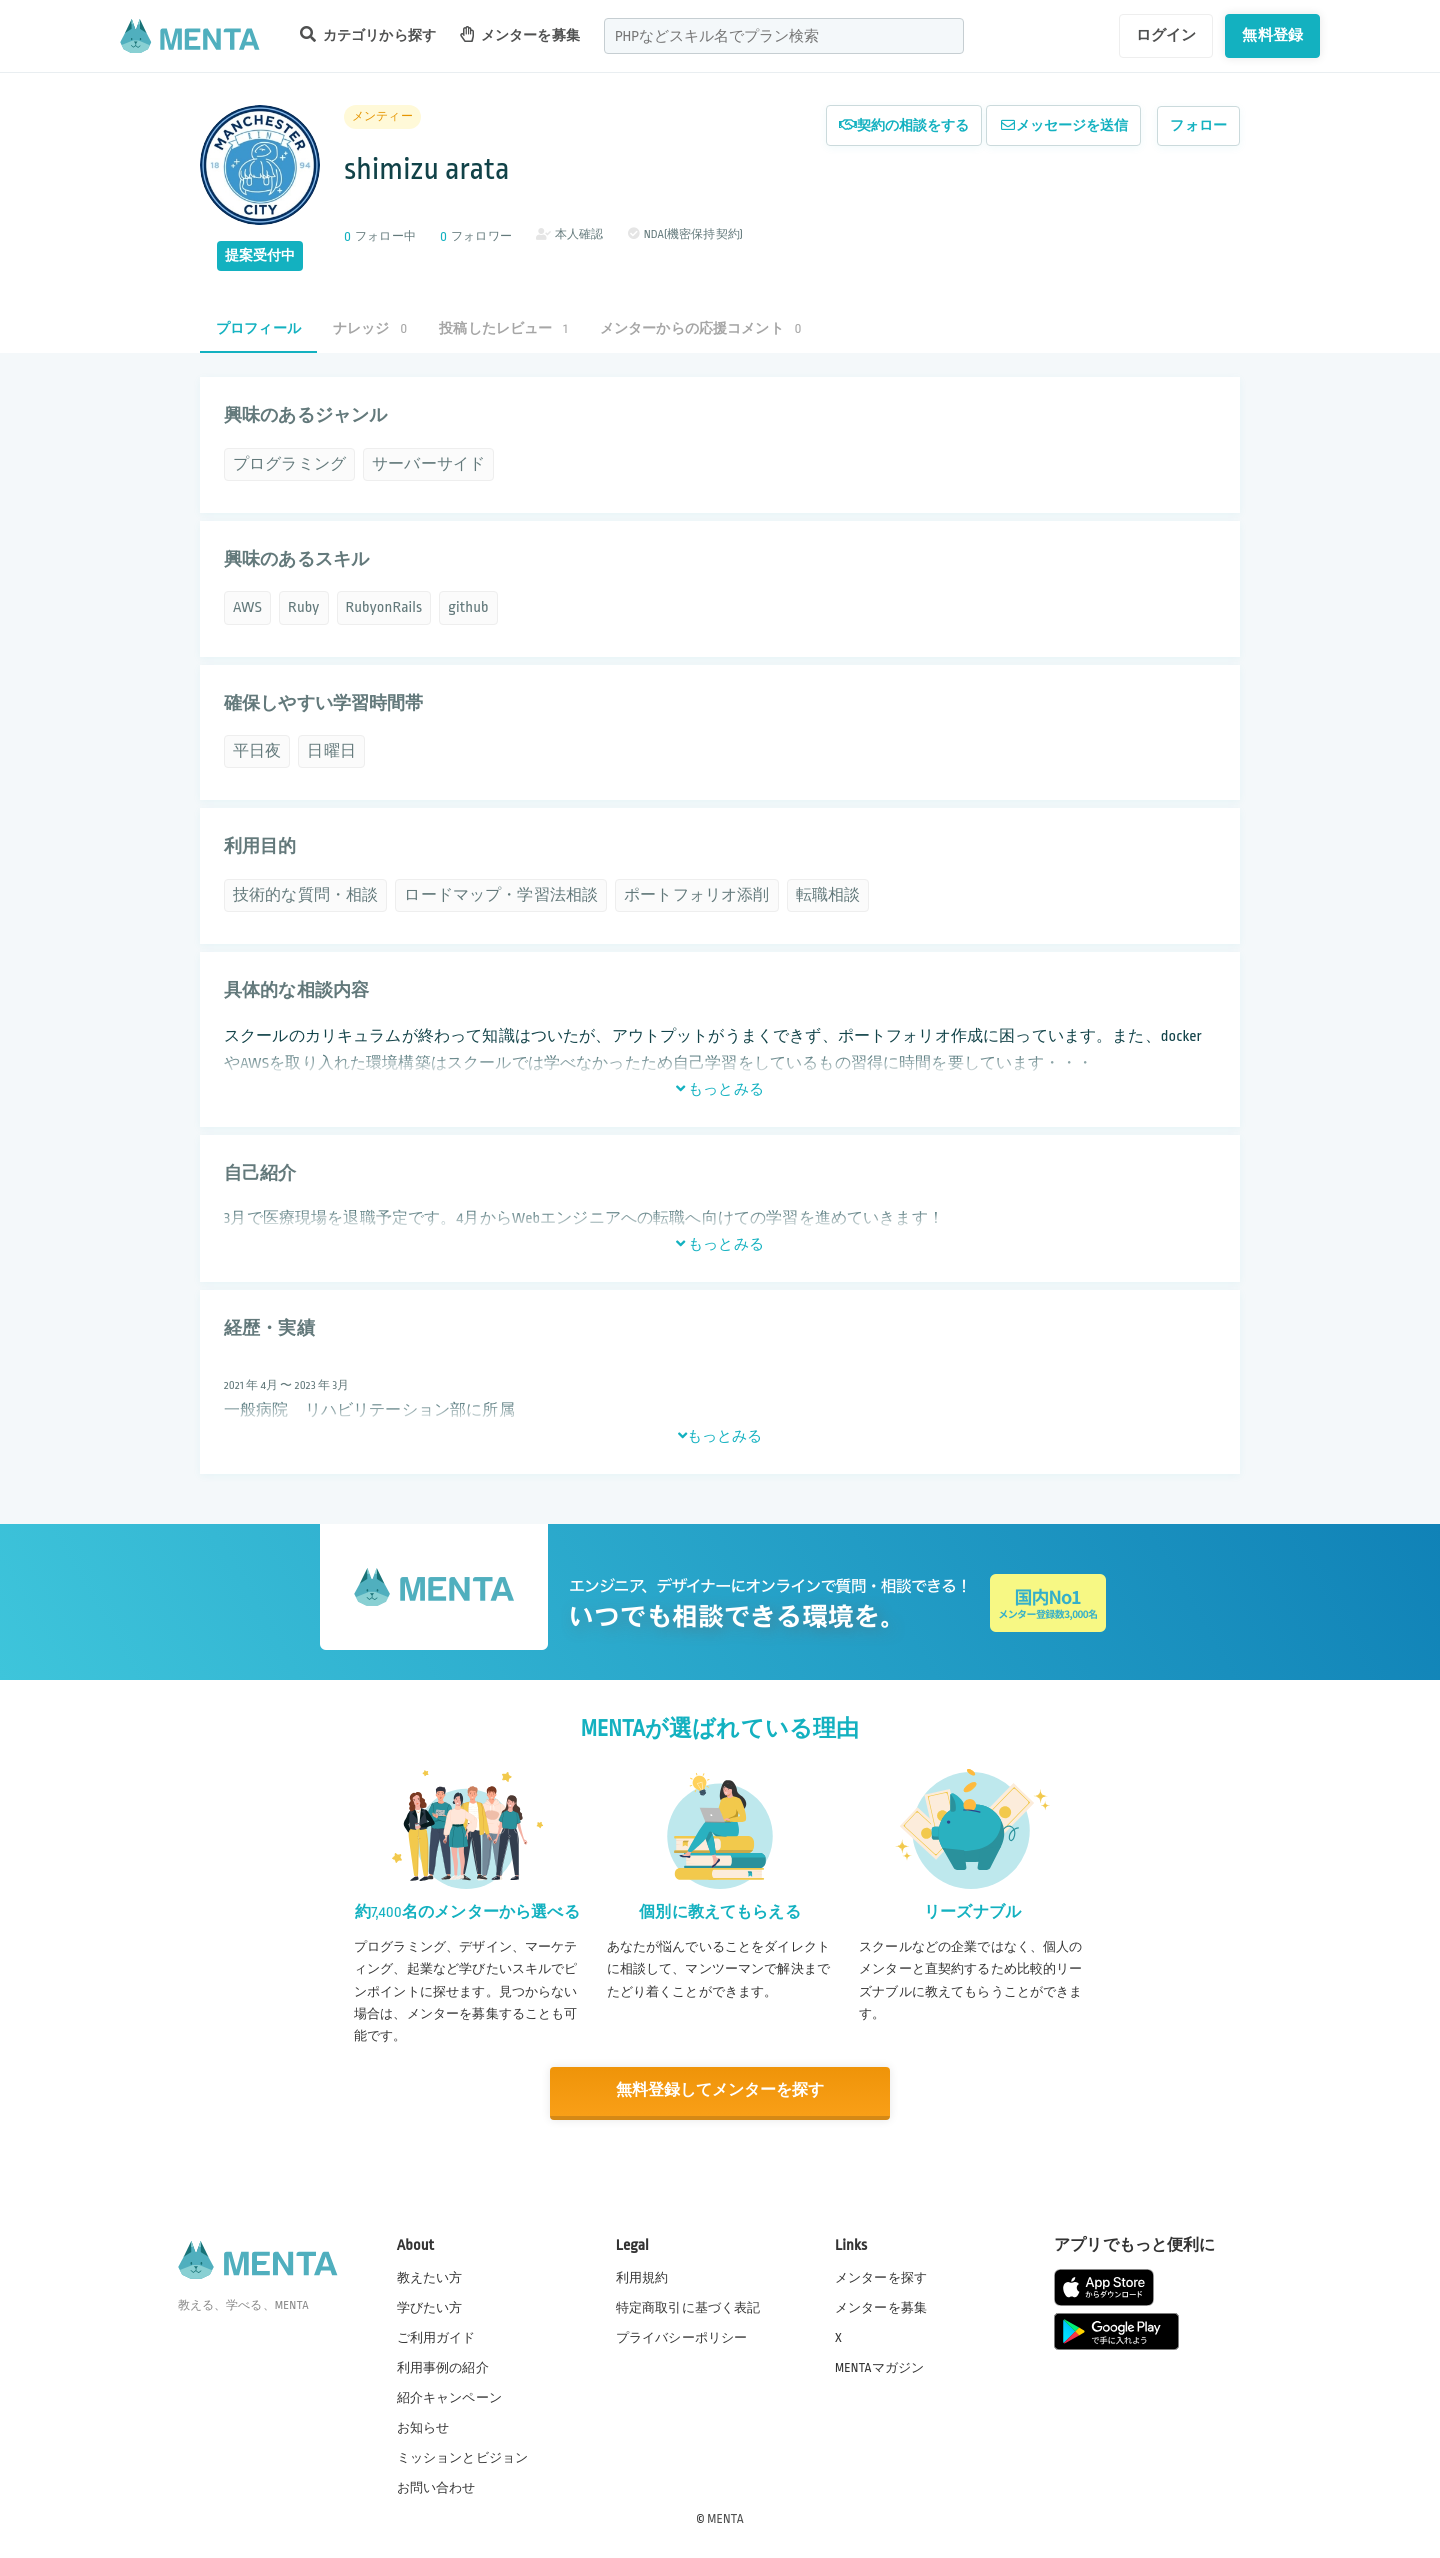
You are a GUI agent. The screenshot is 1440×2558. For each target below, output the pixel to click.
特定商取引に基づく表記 (688, 2306)
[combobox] (784, 36)
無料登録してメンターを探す (720, 2090)
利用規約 (642, 2276)
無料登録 (1272, 35)
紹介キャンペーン (449, 2397)
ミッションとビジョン (463, 2457)
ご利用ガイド (436, 2336)
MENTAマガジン (879, 2366)
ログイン (1166, 35)
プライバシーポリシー (682, 2336)
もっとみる (720, 1089)
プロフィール (258, 328)
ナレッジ (370, 328)
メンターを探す (881, 2276)
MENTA (725, 2517)
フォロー (1198, 125)
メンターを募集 (520, 34)
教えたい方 (430, 2276)
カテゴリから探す (368, 34)
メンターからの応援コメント (701, 328)
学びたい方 (430, 2306)
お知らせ (423, 2427)
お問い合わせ (436, 2487)
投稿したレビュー (503, 328)
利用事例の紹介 (443, 2366)
